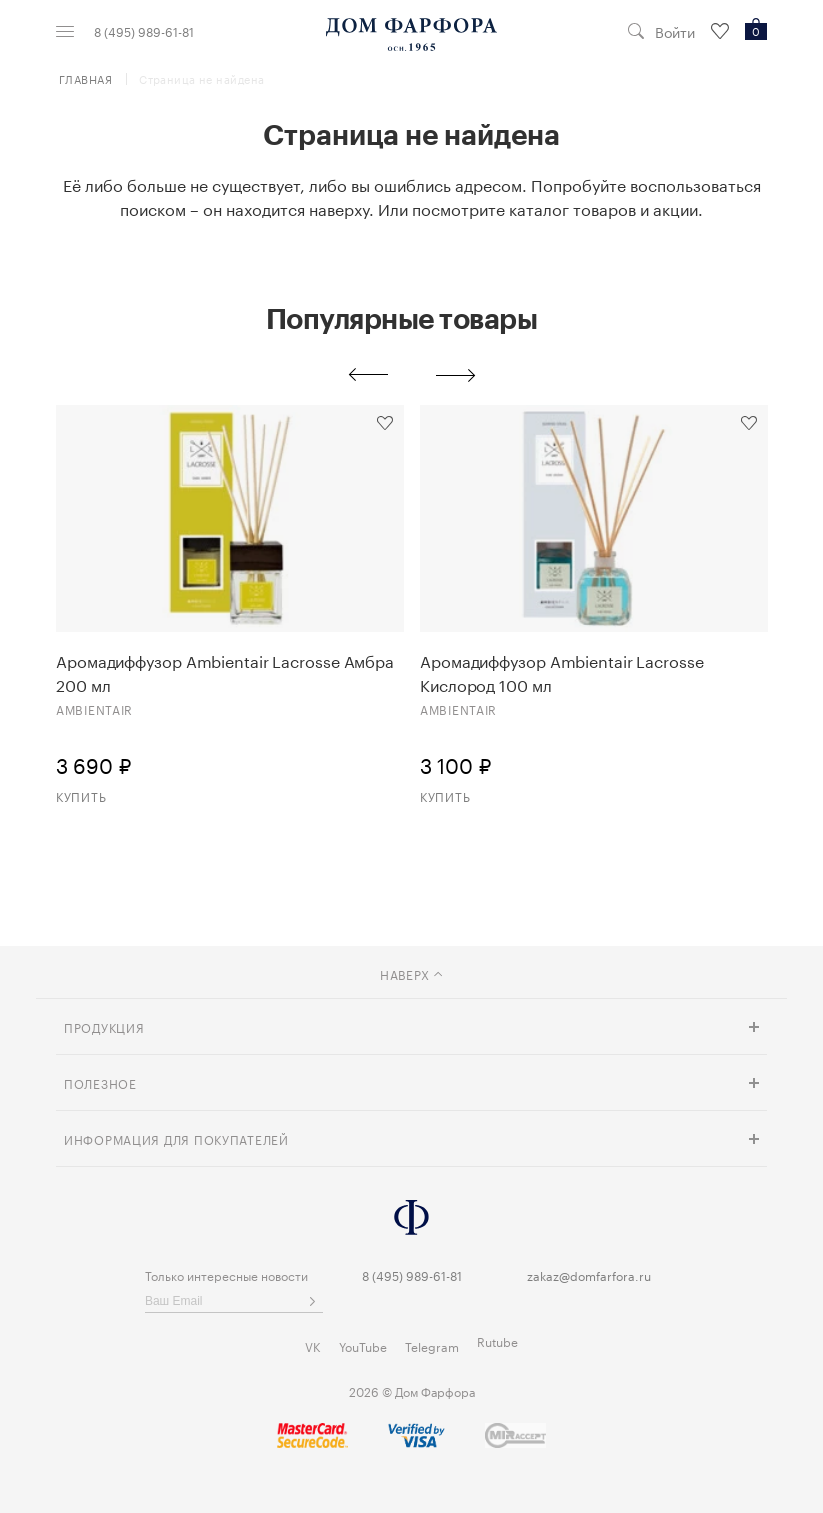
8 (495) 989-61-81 (144, 31)
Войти (675, 31)
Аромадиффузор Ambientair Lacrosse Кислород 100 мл (562, 672)
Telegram (432, 1345)
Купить (81, 795)
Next (456, 375)
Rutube (497, 1340)
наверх (411, 973)
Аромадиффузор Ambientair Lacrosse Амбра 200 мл (225, 672)
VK (313, 1345)
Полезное (100, 1082)
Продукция (104, 1026)
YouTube (363, 1345)
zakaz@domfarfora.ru (589, 1274)
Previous (368, 375)
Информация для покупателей (176, 1138)
